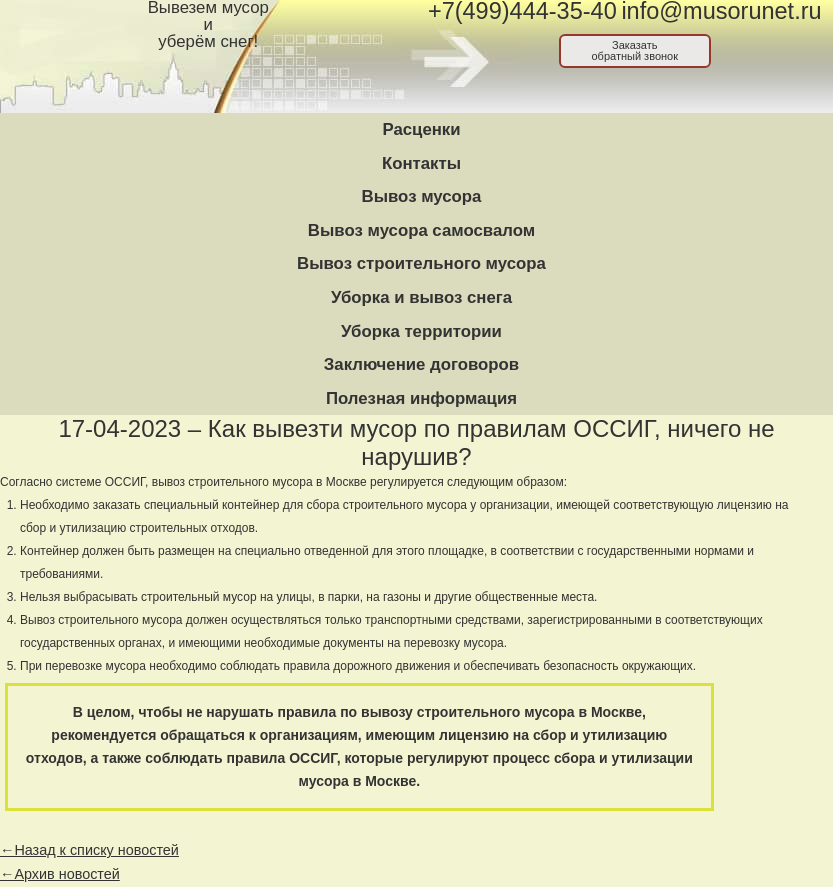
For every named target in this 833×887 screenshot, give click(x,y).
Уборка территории (421, 331)
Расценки (421, 129)
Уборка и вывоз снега (421, 297)
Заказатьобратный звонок (634, 50)
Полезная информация (421, 398)
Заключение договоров (421, 364)
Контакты (421, 163)
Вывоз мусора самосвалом (421, 230)
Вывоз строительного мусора (421, 263)
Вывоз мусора (422, 196)
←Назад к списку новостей (89, 850)
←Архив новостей (60, 874)
